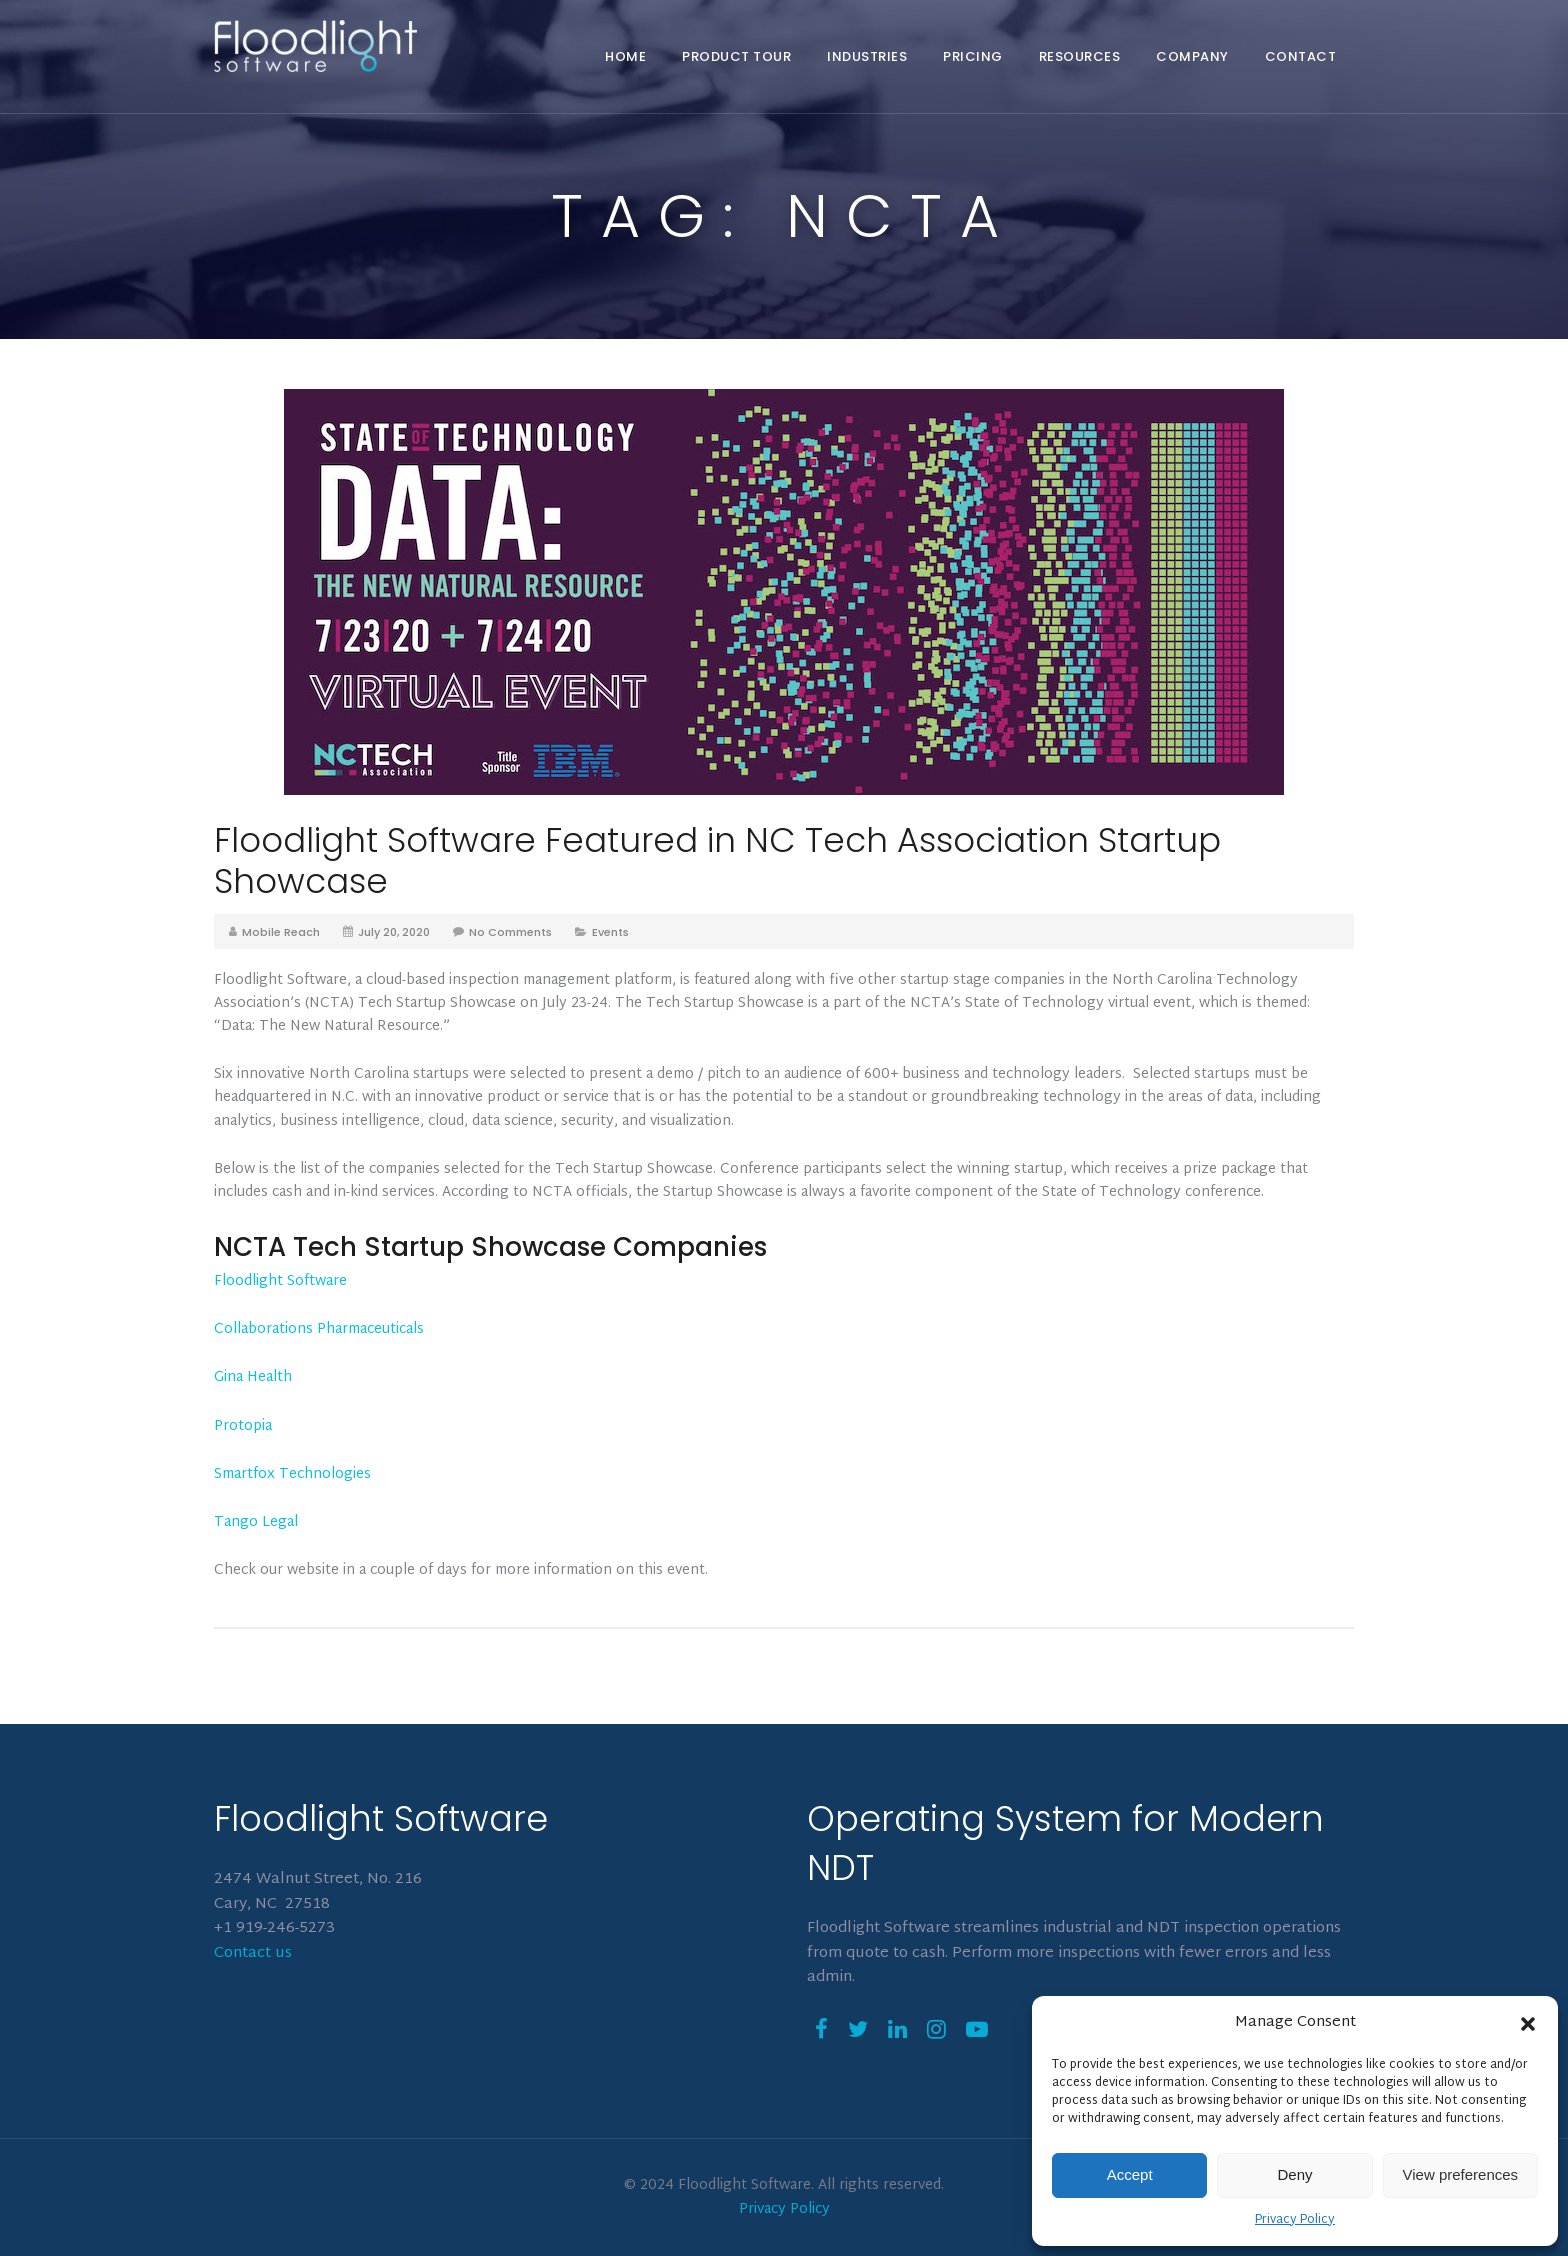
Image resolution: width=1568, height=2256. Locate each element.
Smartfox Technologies (292, 1474)
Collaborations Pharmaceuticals (319, 1329)
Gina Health (253, 1377)
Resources (1080, 56)
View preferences (1461, 2174)
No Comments (510, 932)
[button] (1528, 2024)
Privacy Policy (1295, 2220)
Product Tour (736, 56)
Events (610, 932)
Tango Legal (256, 1522)
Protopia (243, 1426)
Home (625, 56)
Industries (867, 56)
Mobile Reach (281, 932)
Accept (1130, 2174)
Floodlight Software (280, 1281)
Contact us (253, 1953)
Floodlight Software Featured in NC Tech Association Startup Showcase (717, 860)
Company (1192, 56)
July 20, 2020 (394, 932)
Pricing (973, 56)
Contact (1301, 56)
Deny (1294, 2174)
